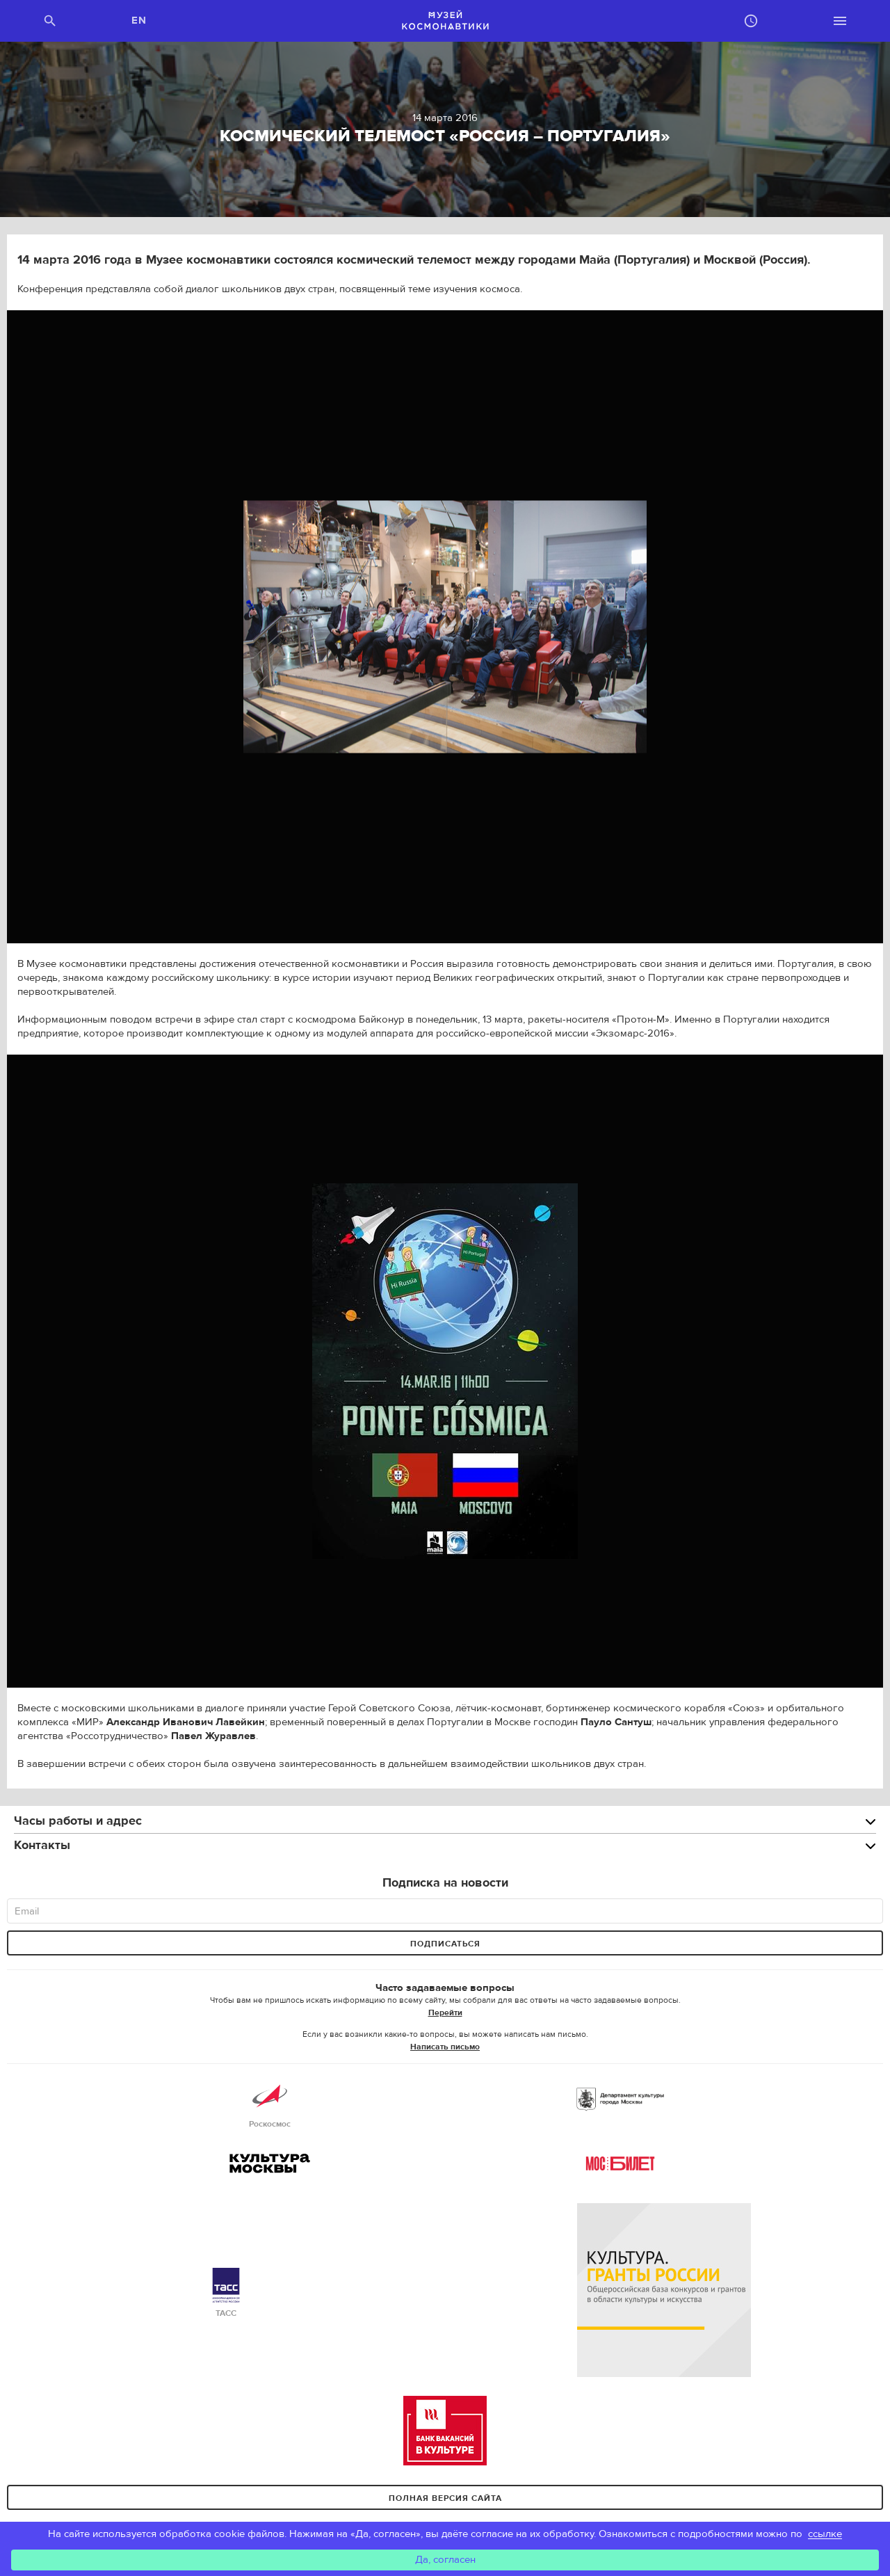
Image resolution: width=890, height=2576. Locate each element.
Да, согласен (445, 2559)
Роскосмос (270, 2104)
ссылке (825, 2534)
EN (139, 20)
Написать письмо (445, 2046)
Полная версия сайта (445, 2498)
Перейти (445, 2012)
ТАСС (226, 2293)
